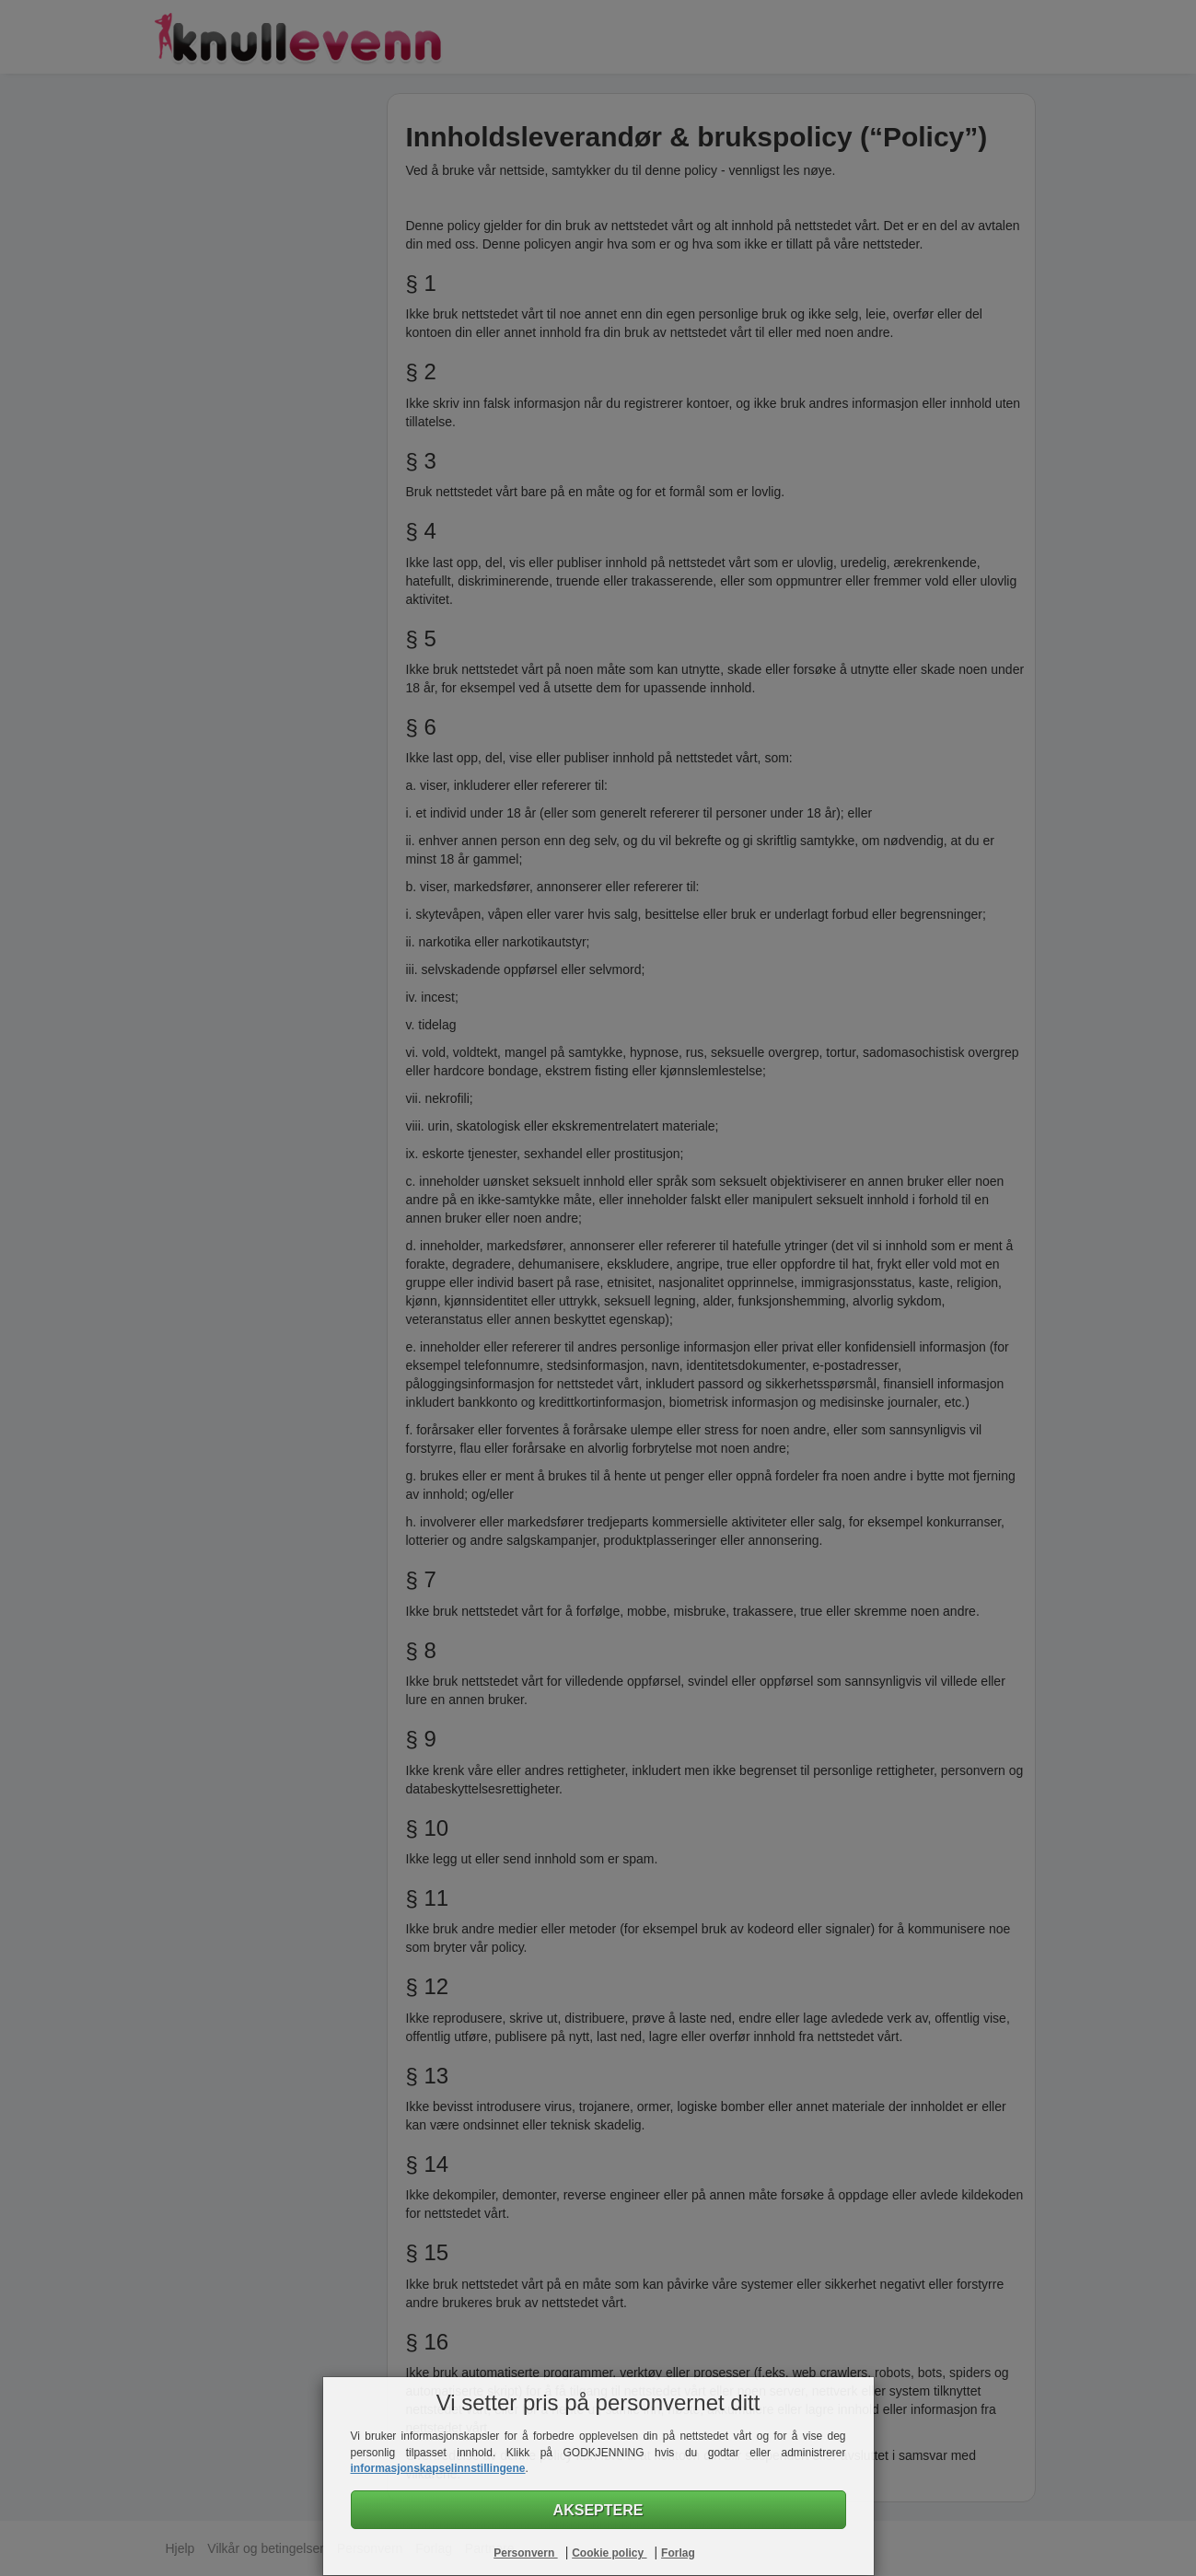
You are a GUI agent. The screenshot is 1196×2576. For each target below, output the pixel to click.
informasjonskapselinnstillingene (438, 2468)
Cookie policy (609, 2553)
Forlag (678, 2553)
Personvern (525, 2553)
